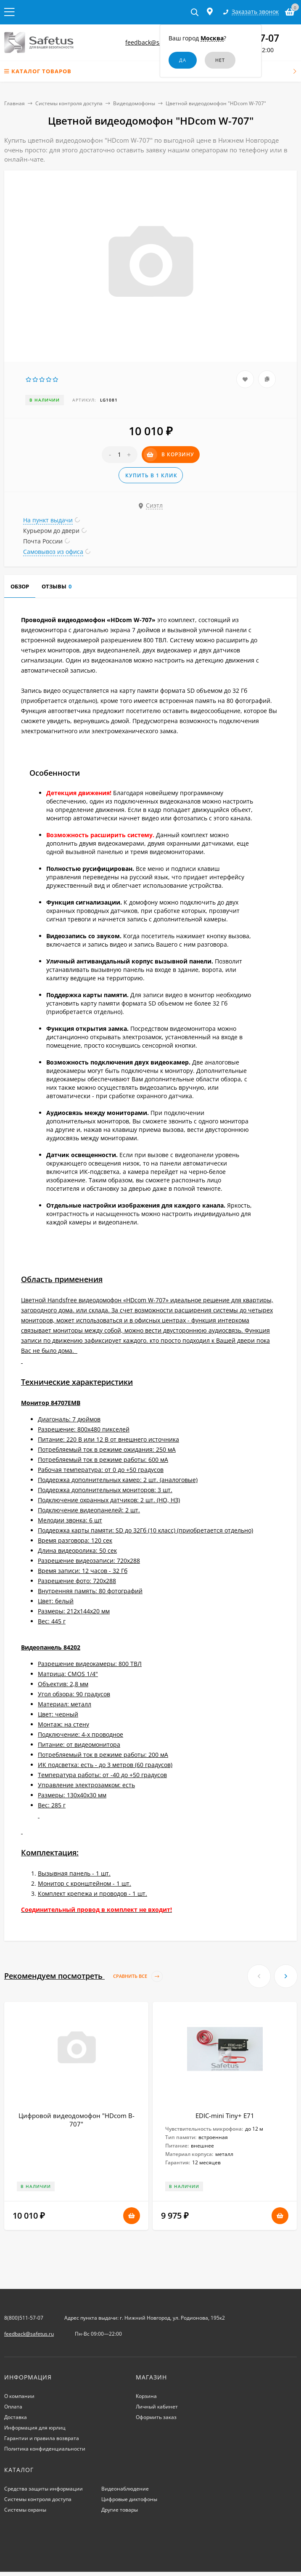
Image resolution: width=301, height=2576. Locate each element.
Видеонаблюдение (125, 2488)
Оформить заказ (156, 2417)
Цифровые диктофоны (129, 2499)
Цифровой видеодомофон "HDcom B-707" (76, 2119)
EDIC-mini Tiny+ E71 (224, 2115)
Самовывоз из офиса (53, 552)
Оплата (13, 2406)
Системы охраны (25, 2509)
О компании (19, 2396)
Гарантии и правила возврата (41, 2438)
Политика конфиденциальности (44, 2448)
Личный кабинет (157, 2406)
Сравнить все (138, 1976)
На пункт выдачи (48, 520)
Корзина (146, 2396)
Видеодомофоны (134, 103)
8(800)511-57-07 (23, 2317)
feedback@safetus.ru (155, 42)
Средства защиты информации (43, 2488)
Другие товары (119, 2509)
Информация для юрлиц (35, 2427)
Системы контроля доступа (69, 103)
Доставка (15, 2417)
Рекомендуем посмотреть (83, 1976)
